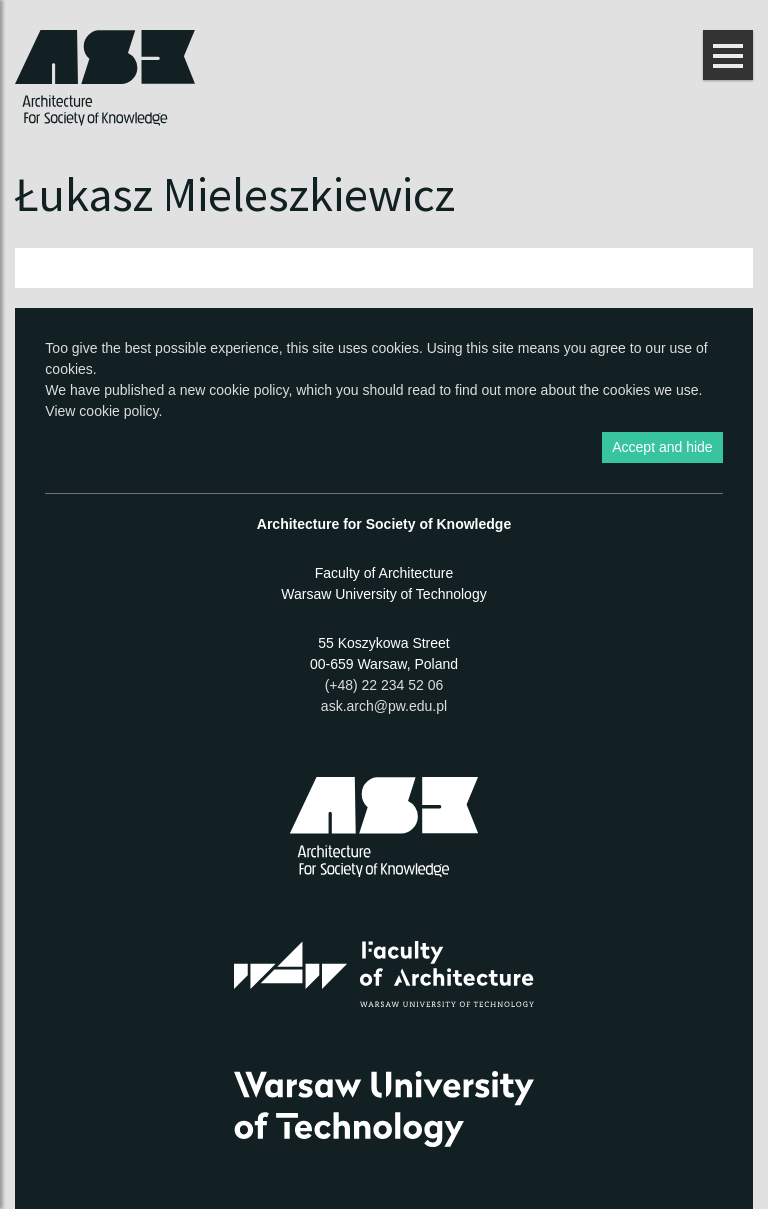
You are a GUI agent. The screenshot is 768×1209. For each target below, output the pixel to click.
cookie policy (248, 390)
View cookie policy (101, 411)
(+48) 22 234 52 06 (384, 685)
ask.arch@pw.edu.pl (384, 706)
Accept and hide (662, 447)
